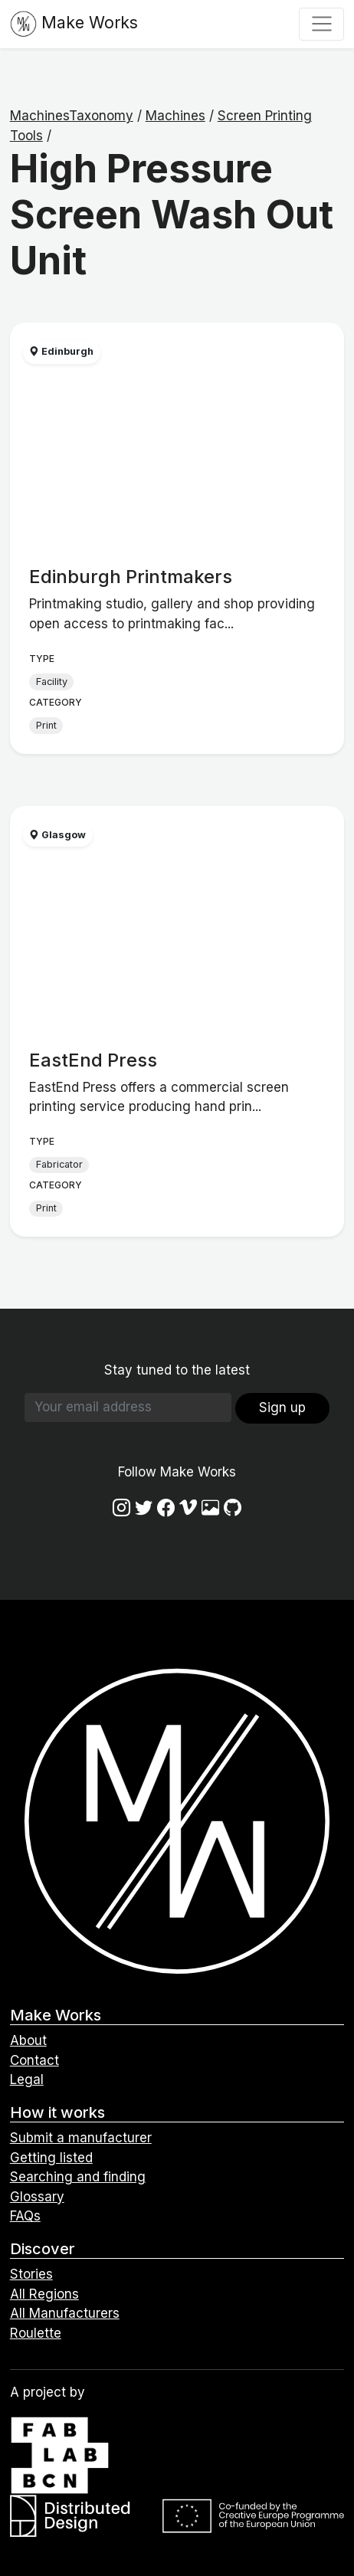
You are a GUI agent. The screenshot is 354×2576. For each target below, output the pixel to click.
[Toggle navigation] (321, 24)
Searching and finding (78, 2176)
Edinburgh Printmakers (130, 576)
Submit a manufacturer (81, 2137)
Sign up (282, 1407)
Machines (175, 115)
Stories (31, 2274)
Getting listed (51, 2157)
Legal (27, 2079)
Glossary (37, 2196)
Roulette (35, 2333)
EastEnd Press (93, 1060)
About (28, 2040)
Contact (34, 2060)
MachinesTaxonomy (71, 115)
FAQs (25, 2216)
